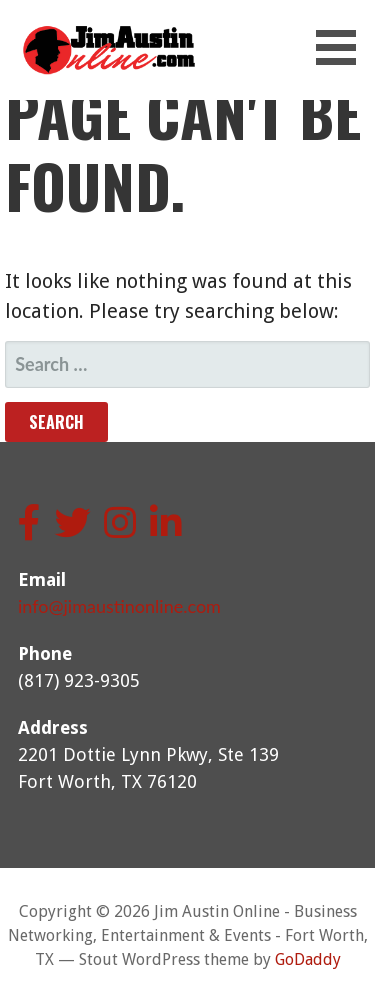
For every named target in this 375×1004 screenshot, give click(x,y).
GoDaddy (308, 959)
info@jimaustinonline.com (119, 606)
